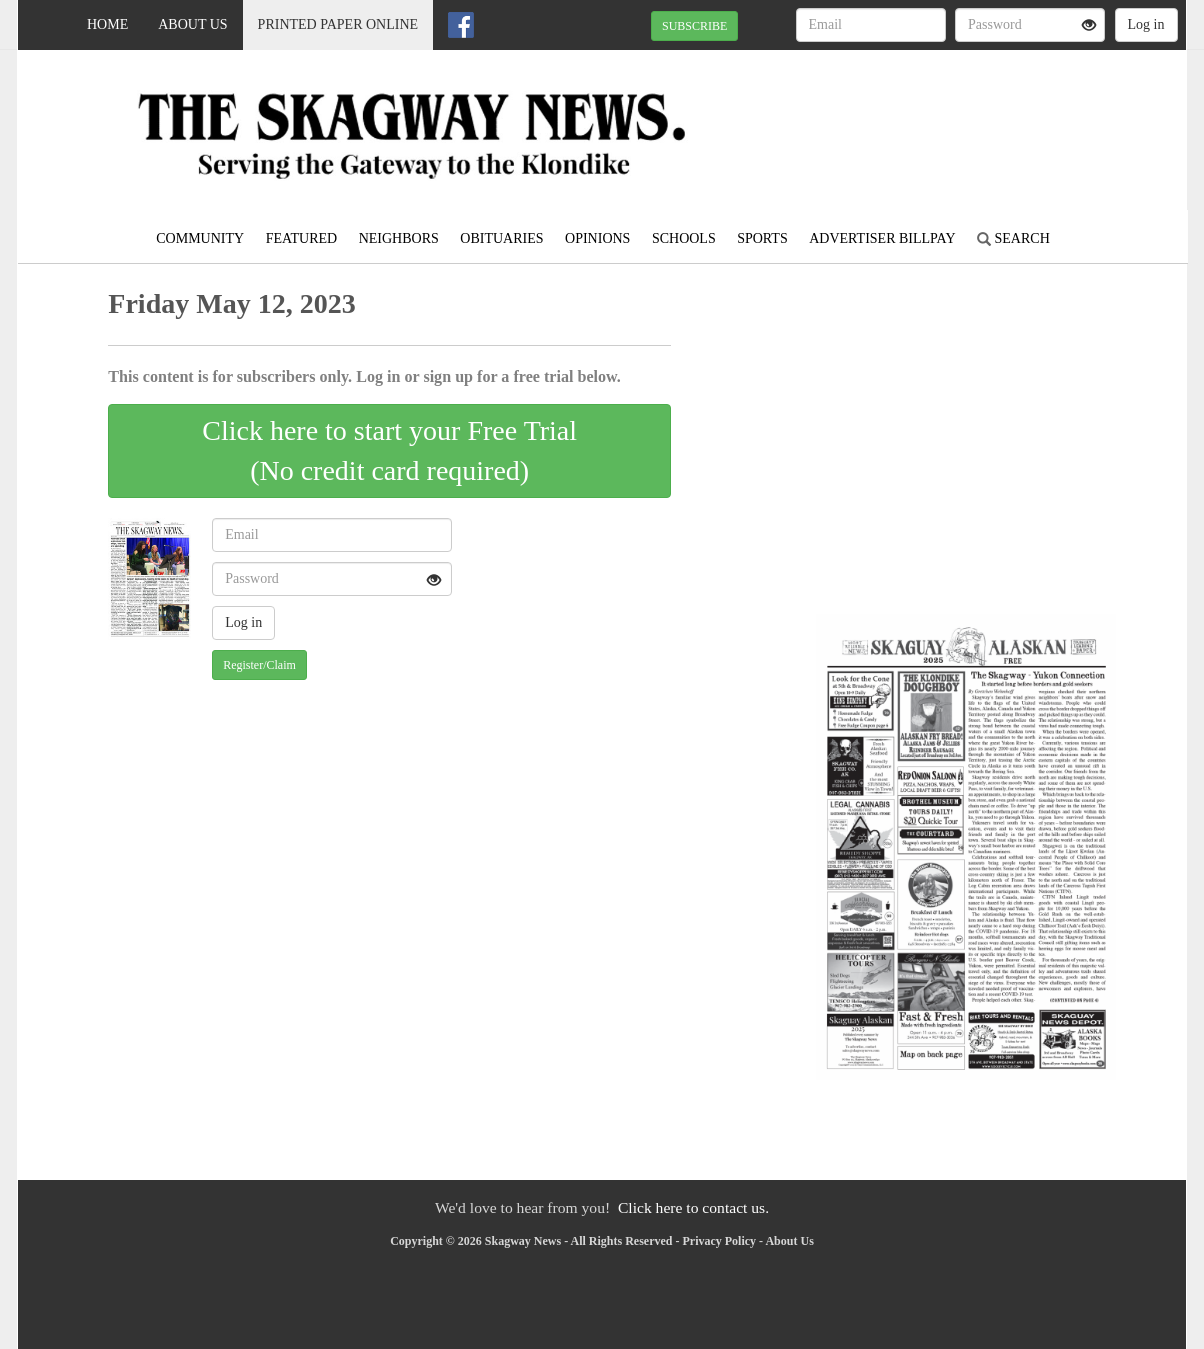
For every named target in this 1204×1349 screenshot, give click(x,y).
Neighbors (399, 238)
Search (1013, 238)
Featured (302, 238)
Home (107, 24)
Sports (762, 238)
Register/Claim (259, 665)
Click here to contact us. (693, 1207)
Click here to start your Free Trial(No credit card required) (389, 450)
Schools (684, 238)
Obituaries (501, 238)
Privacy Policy (719, 1241)
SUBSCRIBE (694, 26)
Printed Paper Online (338, 24)
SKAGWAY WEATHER (1003, 120)
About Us (192, 24)
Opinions (597, 238)
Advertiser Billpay (882, 238)
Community (200, 238)
